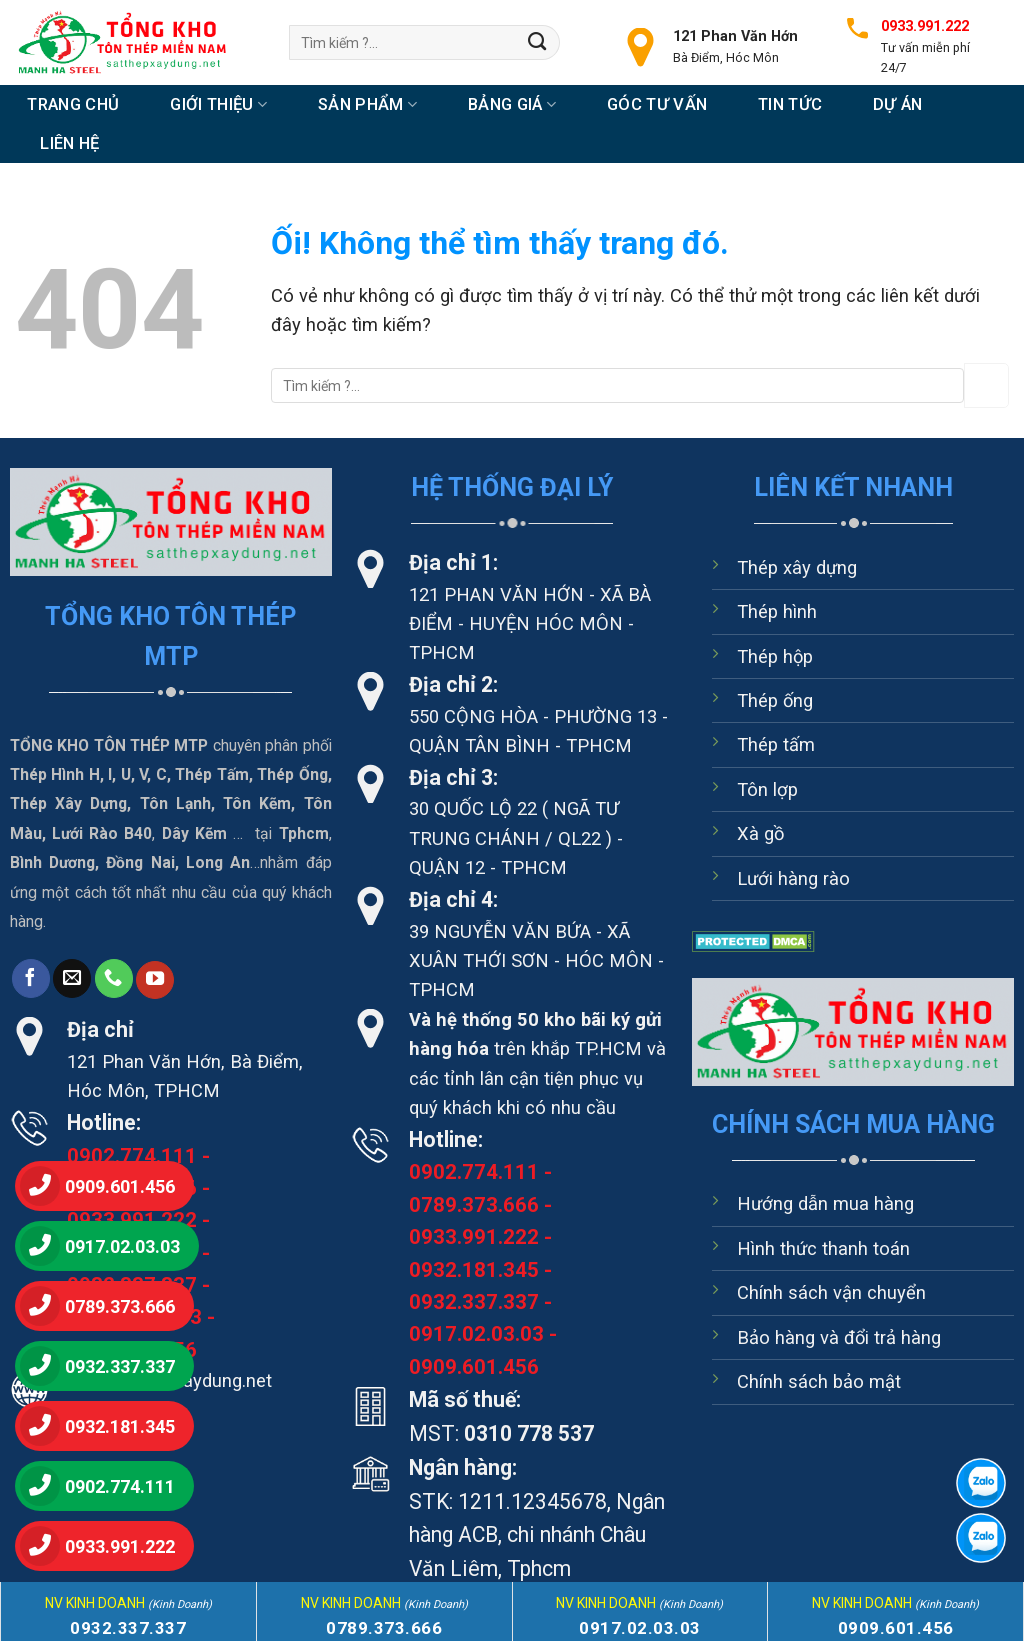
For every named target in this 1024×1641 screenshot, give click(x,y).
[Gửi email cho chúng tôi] (72, 978)
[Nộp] (537, 42)
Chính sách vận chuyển (831, 1292)
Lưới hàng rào (793, 878)
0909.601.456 (474, 1367)
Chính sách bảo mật (819, 1381)
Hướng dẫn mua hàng (825, 1203)
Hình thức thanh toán (823, 1248)
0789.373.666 (474, 1205)
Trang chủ (73, 104)
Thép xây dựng (797, 567)
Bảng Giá (512, 104)
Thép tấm (776, 744)
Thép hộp (775, 656)
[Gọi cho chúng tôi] (114, 978)
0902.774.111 (132, 1156)
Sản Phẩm (367, 104)
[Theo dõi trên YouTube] (155, 980)
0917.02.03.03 (476, 1334)
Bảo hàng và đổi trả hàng (839, 1337)
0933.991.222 (474, 1237)
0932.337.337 (474, 1302)
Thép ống (775, 700)
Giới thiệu (218, 104)
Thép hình (777, 611)
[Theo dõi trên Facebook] (31, 978)
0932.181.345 (474, 1270)
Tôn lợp (767, 789)
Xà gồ (760, 833)
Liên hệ (69, 143)
